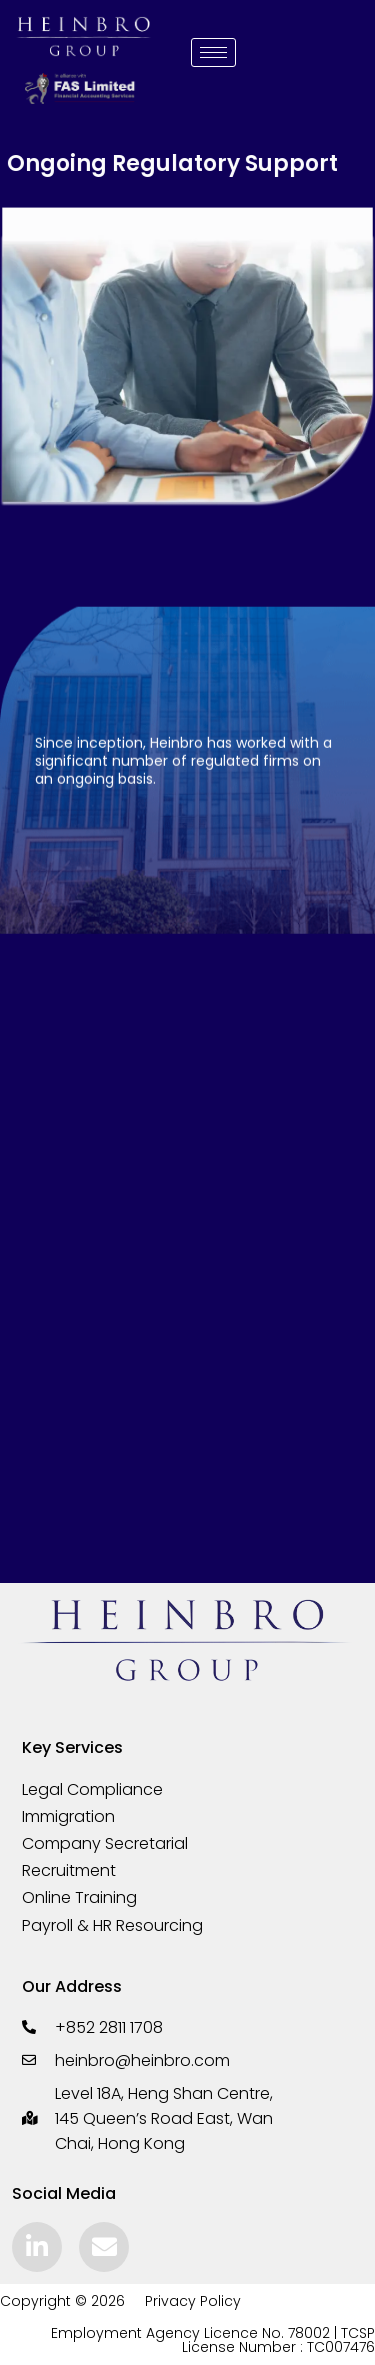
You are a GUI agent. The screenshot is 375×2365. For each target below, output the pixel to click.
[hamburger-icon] (213, 52)
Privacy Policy (193, 2301)
